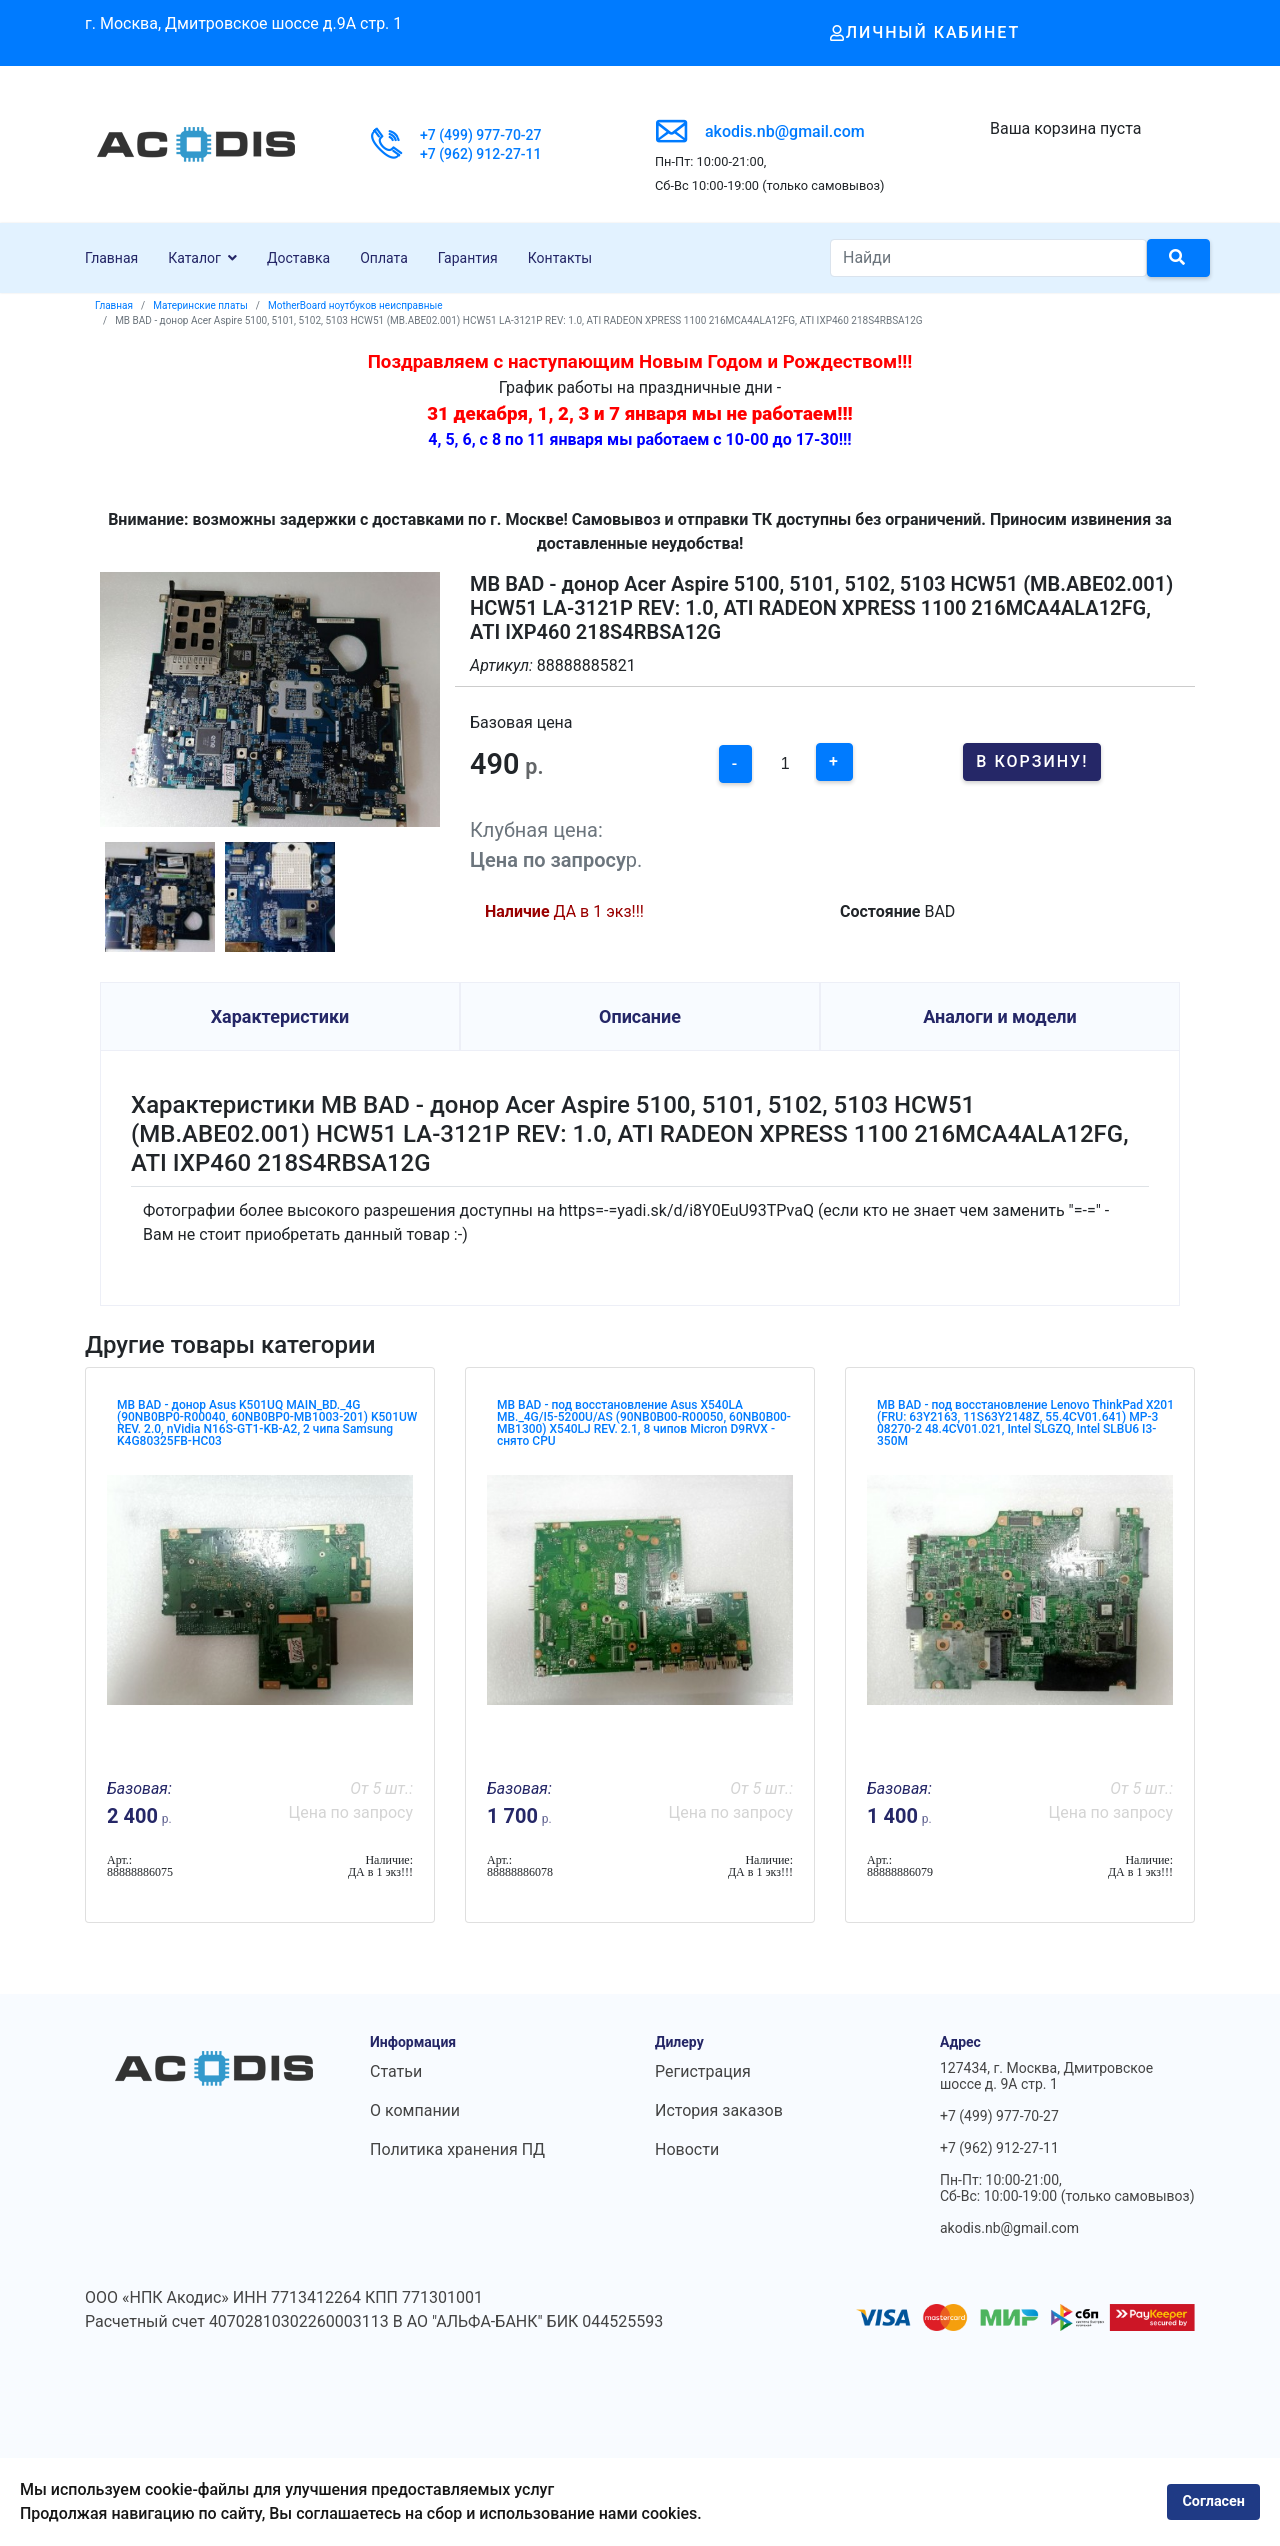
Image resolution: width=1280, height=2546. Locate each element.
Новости (687, 2149)
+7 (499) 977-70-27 (481, 135)
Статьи (396, 2071)
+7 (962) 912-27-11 (481, 154)
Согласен (1213, 2501)
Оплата (384, 258)
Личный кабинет (925, 32)
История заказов (719, 2110)
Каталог (194, 258)
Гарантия (468, 258)
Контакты (560, 258)
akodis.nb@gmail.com (785, 131)
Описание (640, 1016)
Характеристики (280, 1016)
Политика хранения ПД (457, 2149)
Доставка (298, 258)
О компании (415, 2110)
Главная (111, 258)
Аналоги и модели (1000, 1016)
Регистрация (703, 2071)
